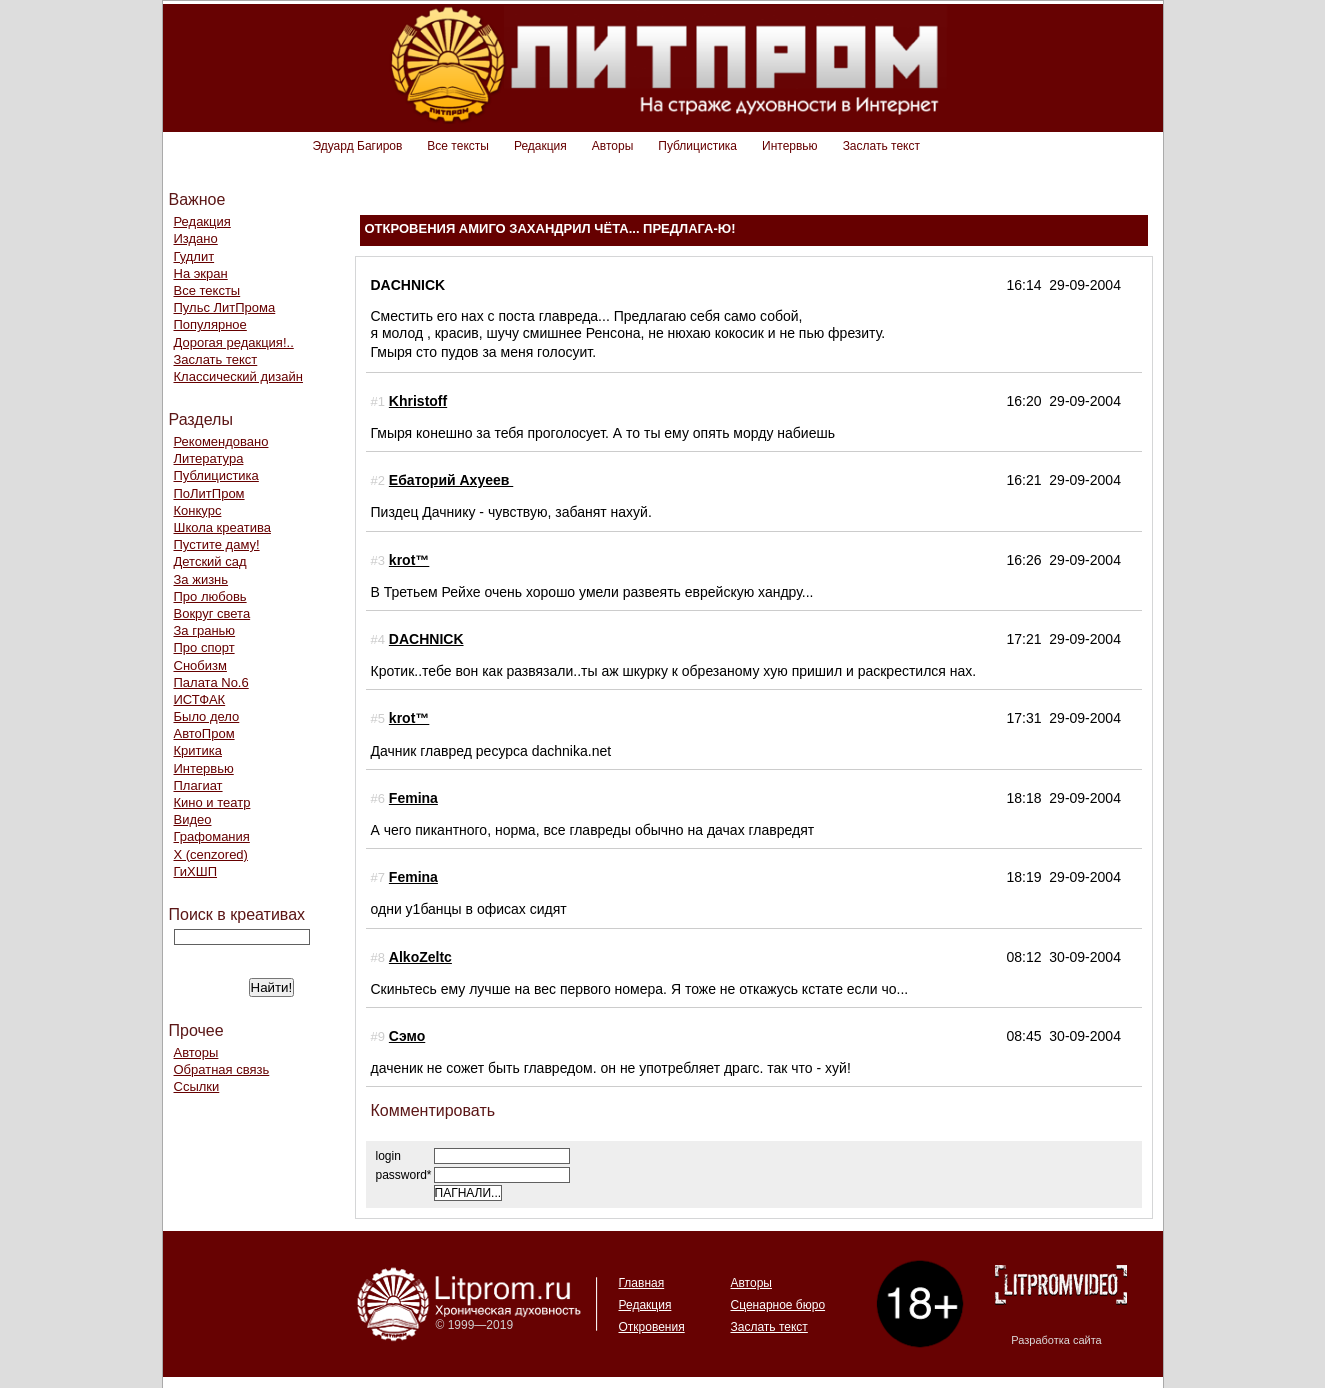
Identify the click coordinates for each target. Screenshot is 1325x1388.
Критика (198, 750)
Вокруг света (212, 613)
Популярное (210, 324)
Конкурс (198, 510)
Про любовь (210, 596)
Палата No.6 (211, 682)
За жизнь (201, 579)
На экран (201, 273)
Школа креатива (222, 527)
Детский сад (210, 561)
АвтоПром (204, 733)
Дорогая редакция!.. (234, 342)
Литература (209, 458)
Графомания (212, 836)
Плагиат (198, 785)
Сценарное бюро (778, 1305)
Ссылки (197, 1086)
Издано (196, 238)
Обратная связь (222, 1069)
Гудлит (194, 256)
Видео (193, 819)
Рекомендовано (221, 441)
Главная (642, 1283)
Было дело (207, 716)
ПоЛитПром (209, 493)
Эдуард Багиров (358, 146)
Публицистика (697, 146)
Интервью (790, 146)
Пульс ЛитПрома (225, 307)
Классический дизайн (238, 376)
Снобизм (200, 665)
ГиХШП (196, 871)
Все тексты (458, 146)
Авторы (612, 146)
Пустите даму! (217, 544)
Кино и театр (212, 802)
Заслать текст (881, 146)
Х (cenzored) (211, 854)
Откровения (652, 1327)
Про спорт (204, 647)
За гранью (205, 630)
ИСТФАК (200, 699)
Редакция (540, 146)
